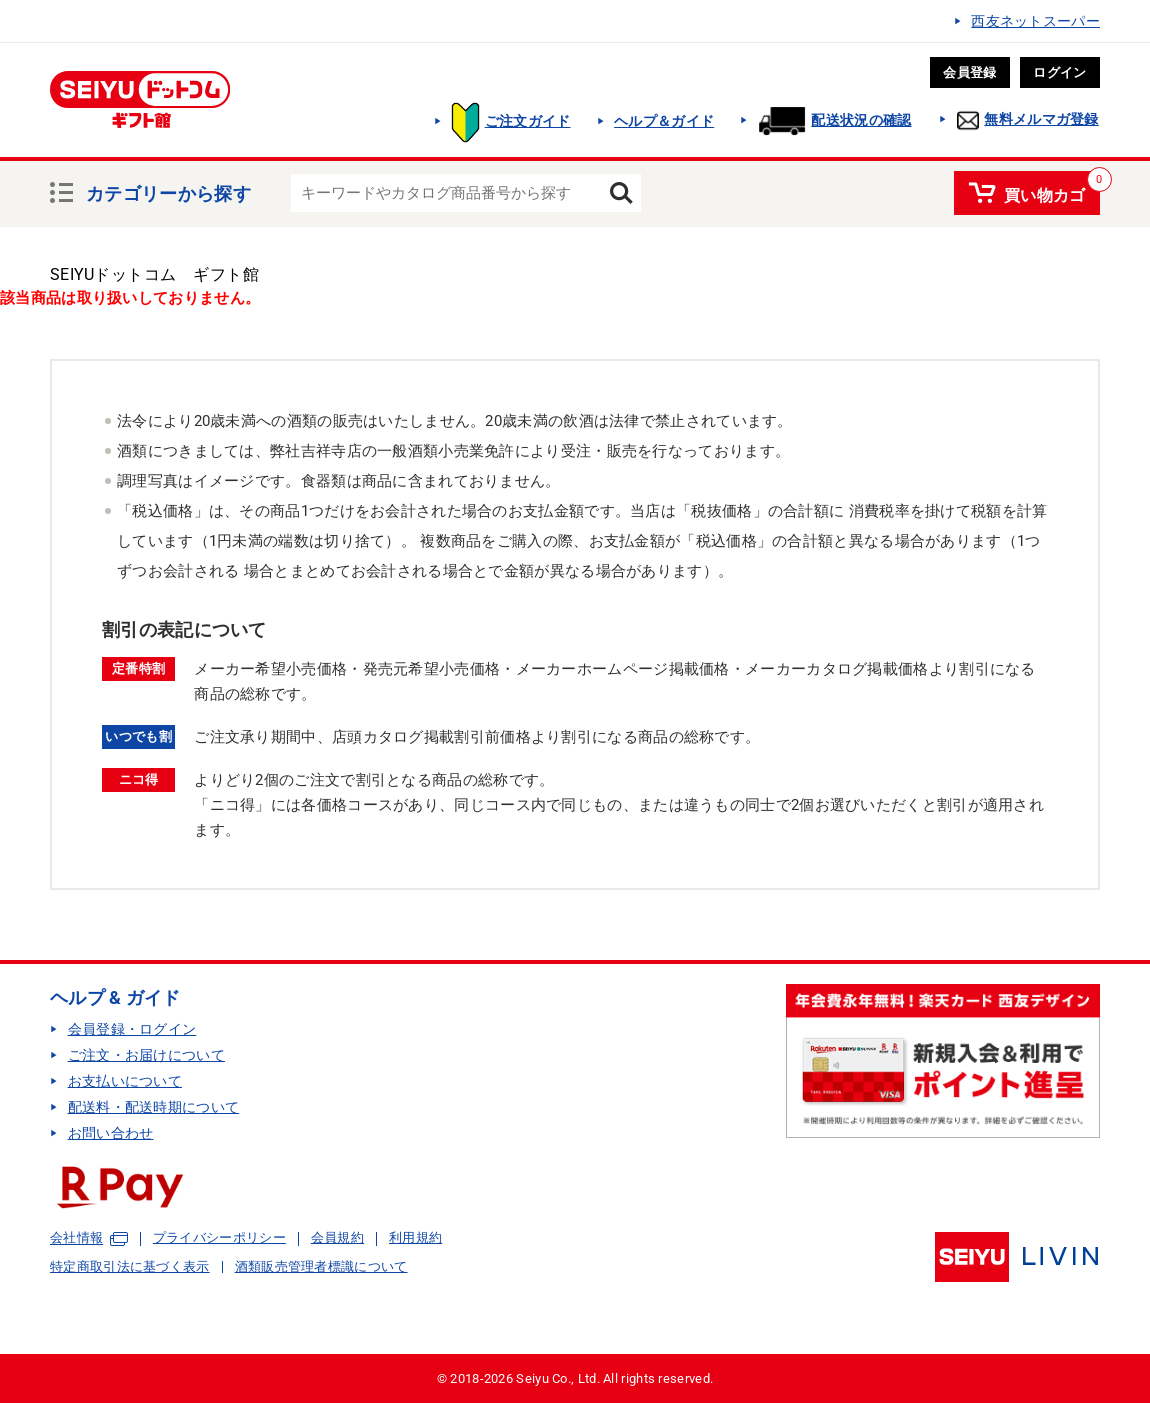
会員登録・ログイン (132, 1029)
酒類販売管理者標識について (321, 1266)
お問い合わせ (111, 1133)
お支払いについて (125, 1081)
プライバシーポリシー (219, 1237)
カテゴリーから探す (168, 191)
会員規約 (337, 1237)
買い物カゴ (1045, 192)
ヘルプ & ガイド (115, 997)
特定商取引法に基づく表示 (130, 1266)
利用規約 (415, 1237)
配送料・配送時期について (154, 1107)
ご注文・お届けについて (146, 1055)
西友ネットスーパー (1035, 21)
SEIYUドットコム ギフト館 (154, 274)
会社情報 (76, 1238)
